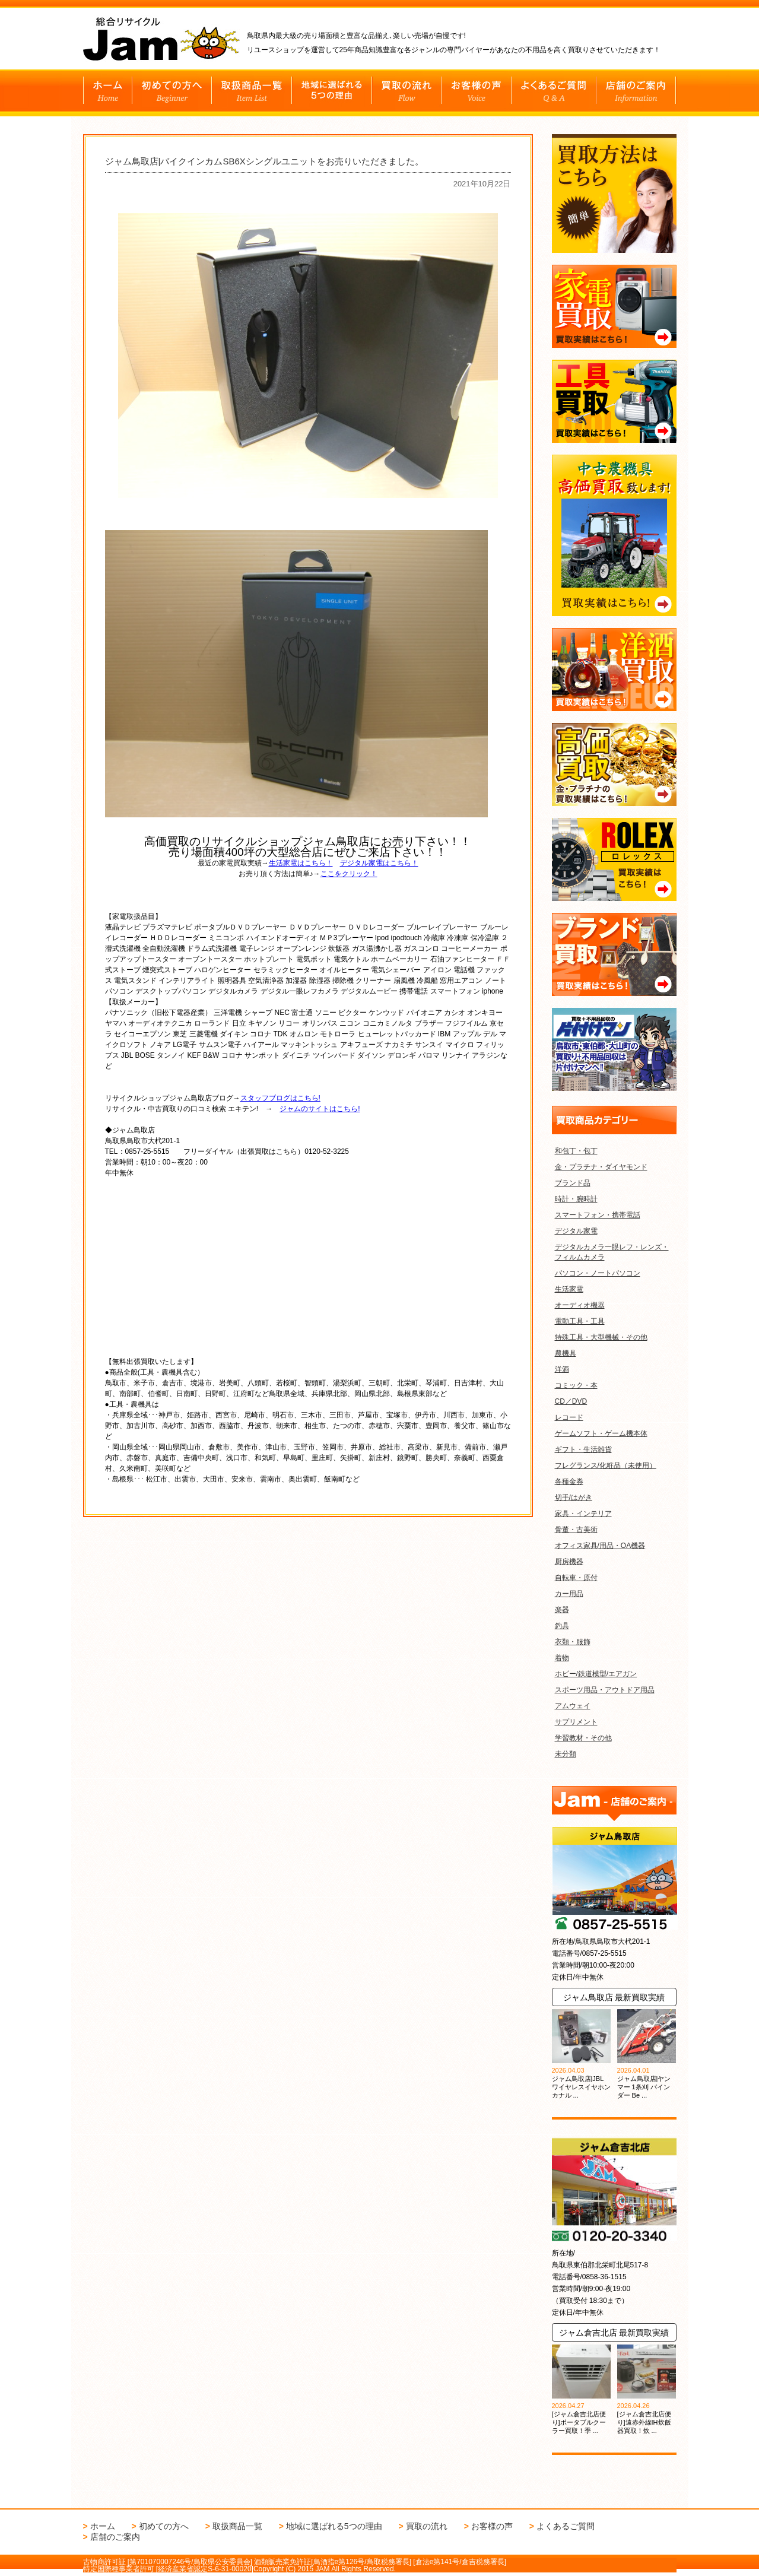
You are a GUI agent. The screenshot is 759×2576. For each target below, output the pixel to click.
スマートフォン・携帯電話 (597, 1215)
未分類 (565, 1754)
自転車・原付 (576, 1577)
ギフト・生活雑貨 (583, 1449)
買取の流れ (426, 2526)
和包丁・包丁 (576, 1151)
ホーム (102, 2526)
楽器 (562, 1610)
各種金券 (569, 1481)
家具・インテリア (583, 1513)
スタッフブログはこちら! (280, 1095)
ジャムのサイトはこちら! (320, 1106)
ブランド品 (572, 1183)
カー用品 (569, 1594)
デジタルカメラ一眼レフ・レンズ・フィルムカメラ (612, 1252)
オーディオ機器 (580, 1305)
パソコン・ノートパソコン (597, 1273)
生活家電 (569, 1289)
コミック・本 (576, 1385)
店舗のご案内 (115, 2537)
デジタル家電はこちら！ (379, 860)
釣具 (562, 1626)
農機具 (565, 1353)
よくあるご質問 (565, 2526)
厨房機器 (569, 1561)
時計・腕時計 (576, 1199)
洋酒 (562, 1369)
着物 (562, 1658)
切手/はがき (573, 1497)
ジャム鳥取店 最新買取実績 (614, 1997)
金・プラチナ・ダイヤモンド (601, 1167)
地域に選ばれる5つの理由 (334, 2526)
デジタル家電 (576, 1231)
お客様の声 (492, 2526)
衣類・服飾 (572, 1642)
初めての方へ (164, 2526)
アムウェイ (572, 1706)
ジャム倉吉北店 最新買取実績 (614, 2332)
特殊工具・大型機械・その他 (601, 1337)
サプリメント (576, 1722)
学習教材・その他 (583, 1738)
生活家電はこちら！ (301, 860)
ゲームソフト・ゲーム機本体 (601, 1433)
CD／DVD (571, 1401)
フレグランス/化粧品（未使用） (605, 1465)
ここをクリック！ (348, 871)
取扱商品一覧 (237, 2526)
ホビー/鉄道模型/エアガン (596, 1674)
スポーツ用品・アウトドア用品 (605, 1690)
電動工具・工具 (580, 1321)
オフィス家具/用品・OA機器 (600, 1545)
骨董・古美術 (576, 1529)
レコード (569, 1417)
